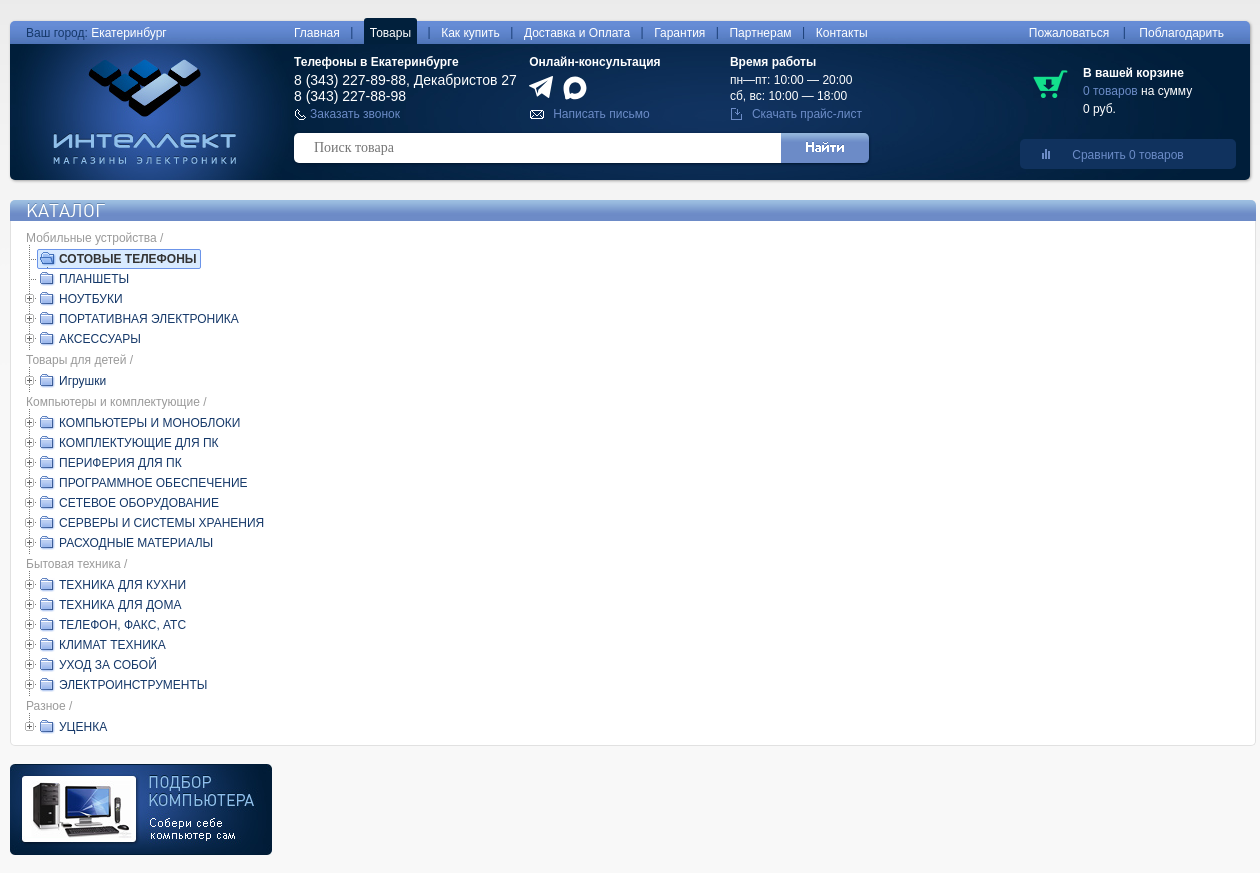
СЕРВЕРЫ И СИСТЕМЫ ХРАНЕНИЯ (161, 523)
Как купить (470, 33)
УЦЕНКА (83, 727)
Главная (317, 33)
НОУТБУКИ (91, 299)
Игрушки (82, 381)
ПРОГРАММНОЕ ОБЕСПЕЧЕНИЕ (153, 483)
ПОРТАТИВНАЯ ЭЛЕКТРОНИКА (149, 319)
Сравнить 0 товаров (1127, 155)
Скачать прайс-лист (807, 114)
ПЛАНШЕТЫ (94, 279)
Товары (390, 33)
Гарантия (679, 33)
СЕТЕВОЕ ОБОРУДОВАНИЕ (139, 503)
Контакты (842, 33)
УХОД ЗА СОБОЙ (108, 665)
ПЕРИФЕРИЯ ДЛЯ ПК (120, 463)
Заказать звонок (355, 114)
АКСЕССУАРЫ (100, 339)
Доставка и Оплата (577, 33)
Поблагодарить (1181, 33)
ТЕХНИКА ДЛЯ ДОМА (120, 605)
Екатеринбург (129, 33)
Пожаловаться (1069, 33)
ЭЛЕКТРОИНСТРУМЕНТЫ (133, 685)
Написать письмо (601, 114)
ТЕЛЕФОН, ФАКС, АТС (122, 625)
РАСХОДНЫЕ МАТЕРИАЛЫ (136, 543)
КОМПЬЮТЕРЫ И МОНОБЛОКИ (149, 423)
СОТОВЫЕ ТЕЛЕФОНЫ (128, 259)
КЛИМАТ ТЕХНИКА (112, 645)
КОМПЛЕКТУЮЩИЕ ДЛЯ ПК (139, 443)
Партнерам (760, 33)
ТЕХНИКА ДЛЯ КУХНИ (122, 585)
